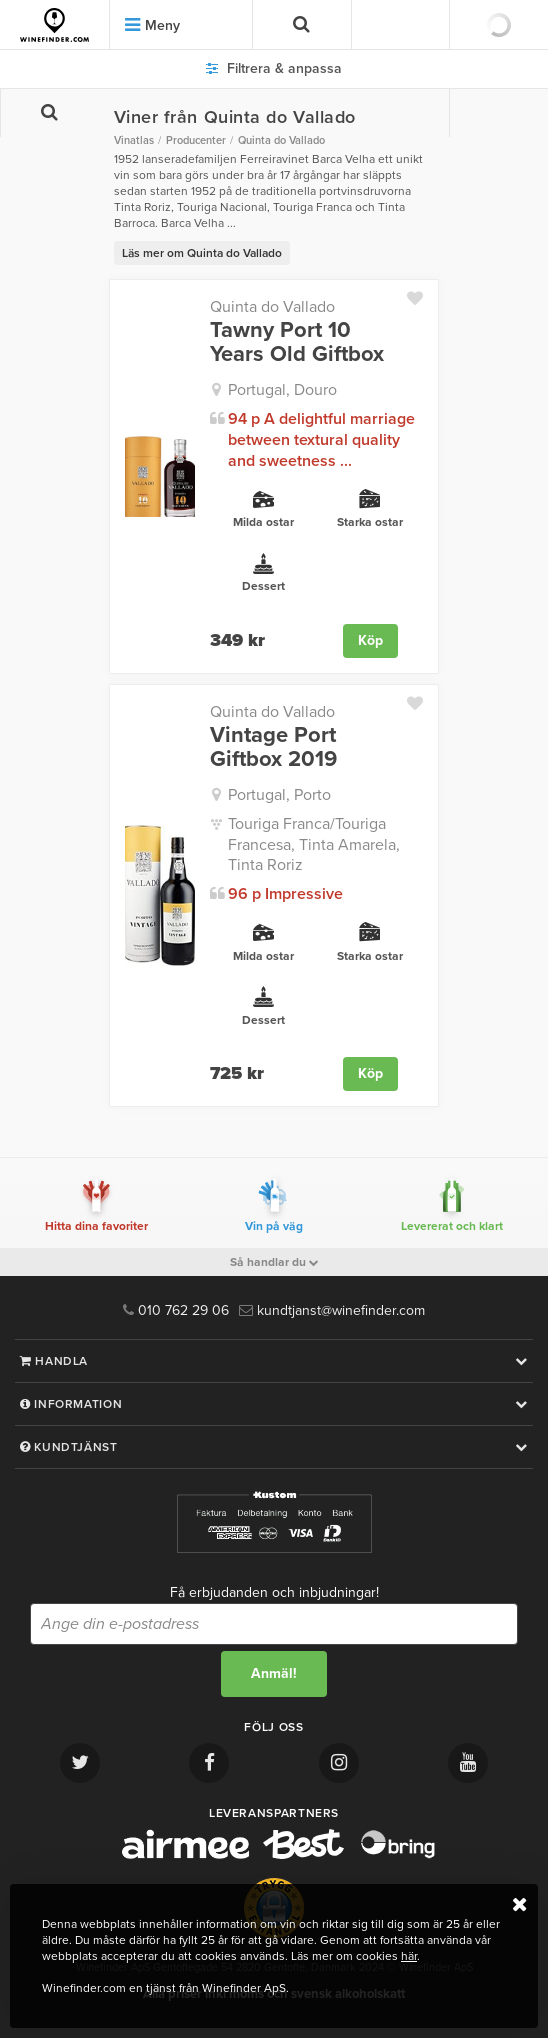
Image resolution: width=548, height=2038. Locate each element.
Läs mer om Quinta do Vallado (202, 253)
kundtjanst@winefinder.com (332, 1310)
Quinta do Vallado (272, 307)
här (409, 1956)
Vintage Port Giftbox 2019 (273, 747)
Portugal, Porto (279, 795)
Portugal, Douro (282, 390)
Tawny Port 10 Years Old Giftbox (297, 342)
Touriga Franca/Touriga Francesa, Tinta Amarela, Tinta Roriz (314, 845)
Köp (370, 640)
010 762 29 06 (176, 1310)
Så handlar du (274, 1262)
